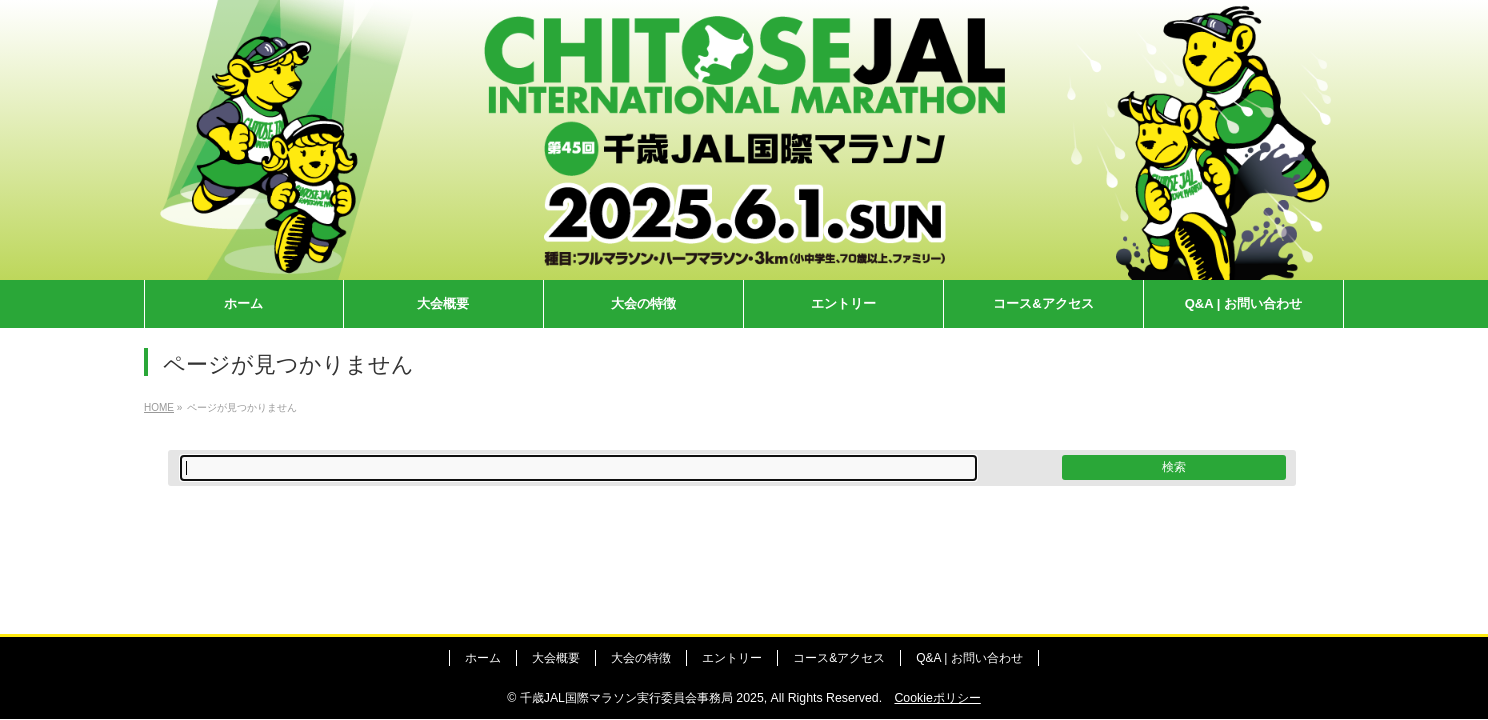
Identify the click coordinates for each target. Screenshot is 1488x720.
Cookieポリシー (937, 698)
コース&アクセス (839, 658)
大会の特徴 (641, 658)
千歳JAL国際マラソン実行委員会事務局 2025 (642, 698)
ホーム (483, 658)
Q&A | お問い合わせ (969, 658)
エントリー (732, 658)
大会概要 (556, 658)
